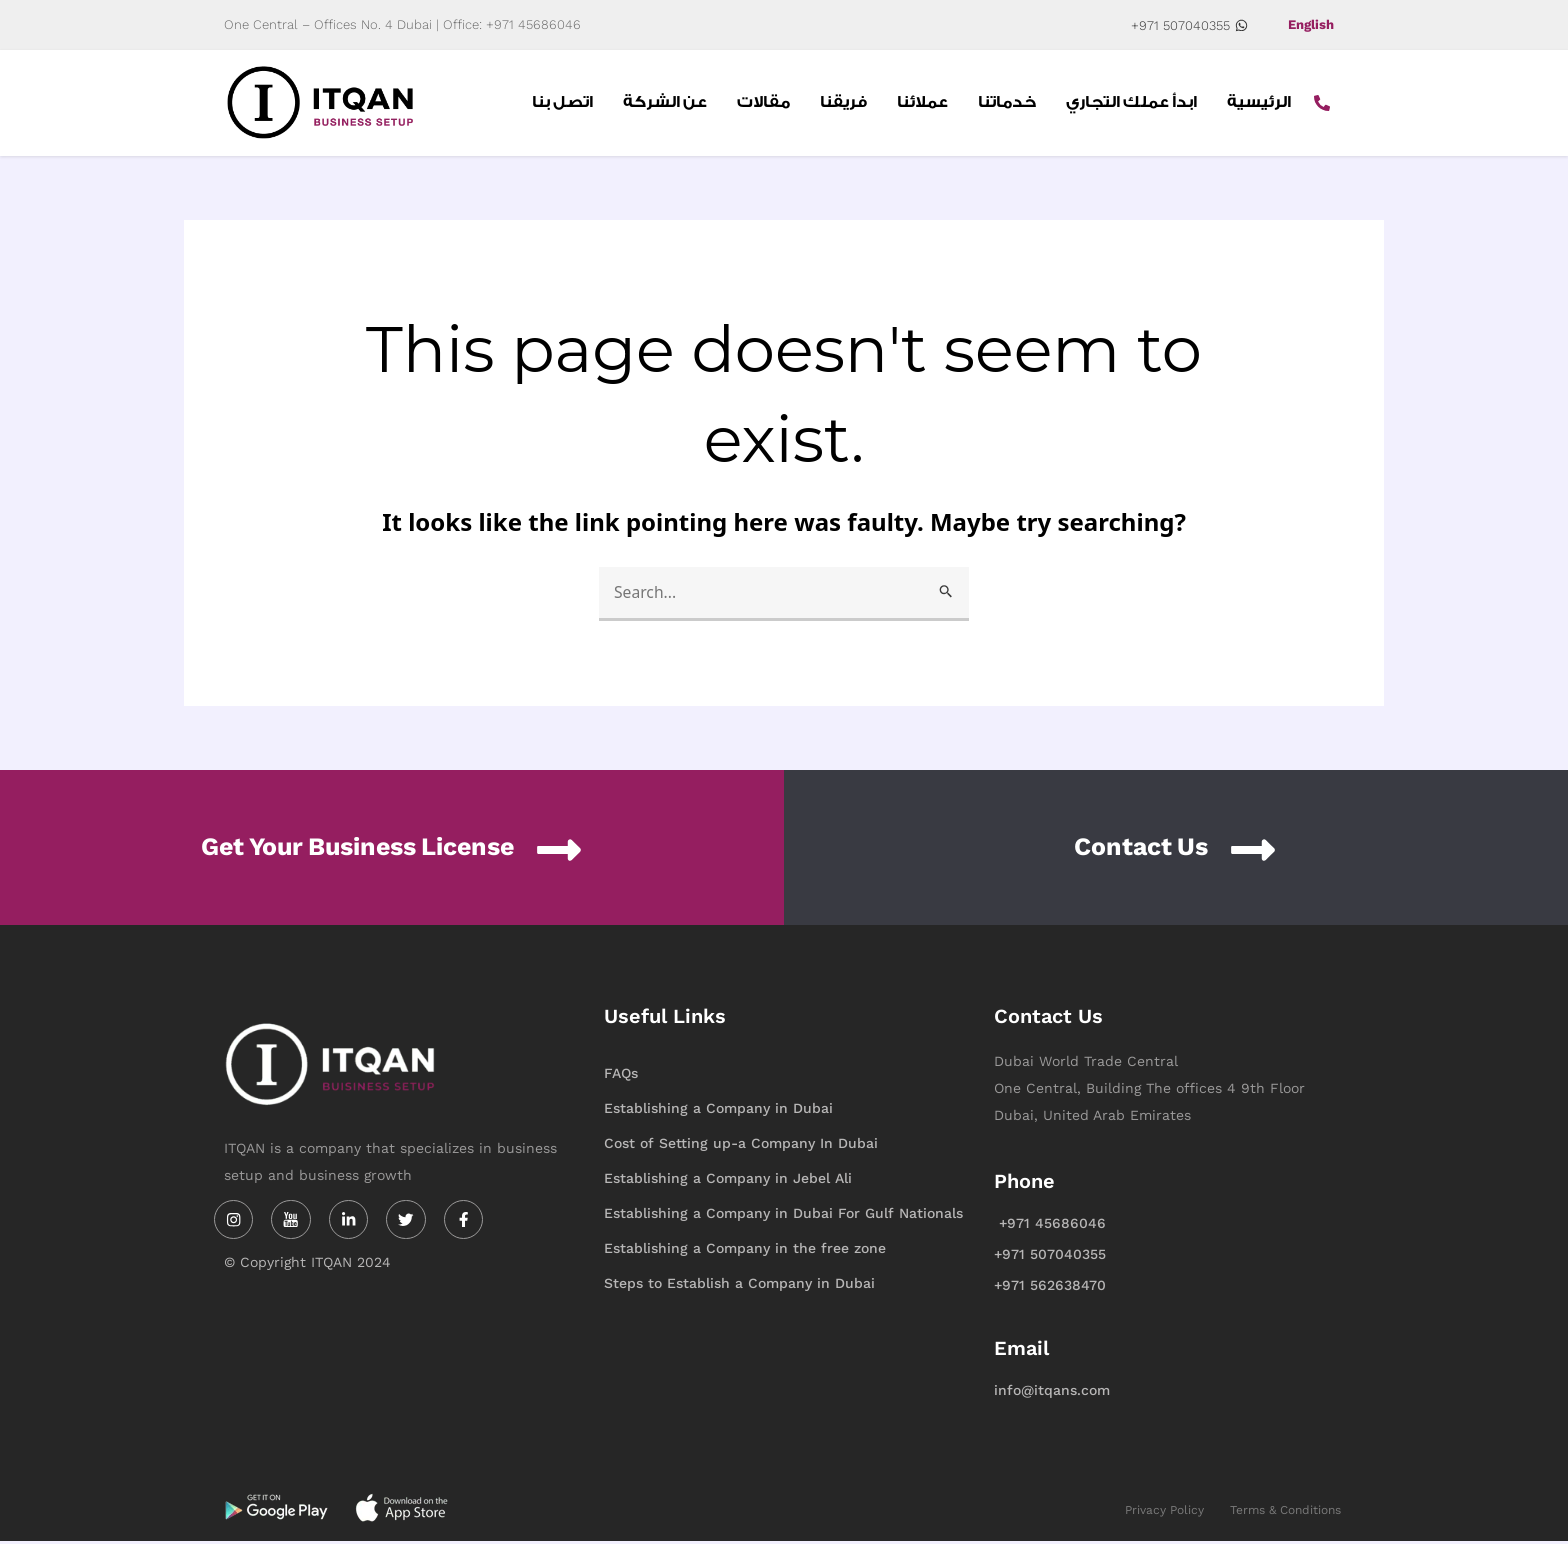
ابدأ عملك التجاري (1131, 104)
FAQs (621, 1076)
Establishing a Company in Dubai (718, 1111)
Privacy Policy (1164, 1513)
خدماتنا (1007, 104)
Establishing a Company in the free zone (745, 1251)
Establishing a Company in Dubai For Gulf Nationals (783, 1216)
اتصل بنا (562, 104)
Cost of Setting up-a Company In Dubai (741, 1146)
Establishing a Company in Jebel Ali (728, 1181)
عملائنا (922, 104)
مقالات (763, 104)
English (1308, 25)
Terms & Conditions (1285, 1513)
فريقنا (843, 104)
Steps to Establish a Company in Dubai (739, 1286)
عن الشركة (665, 104)
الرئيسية (1259, 104)
